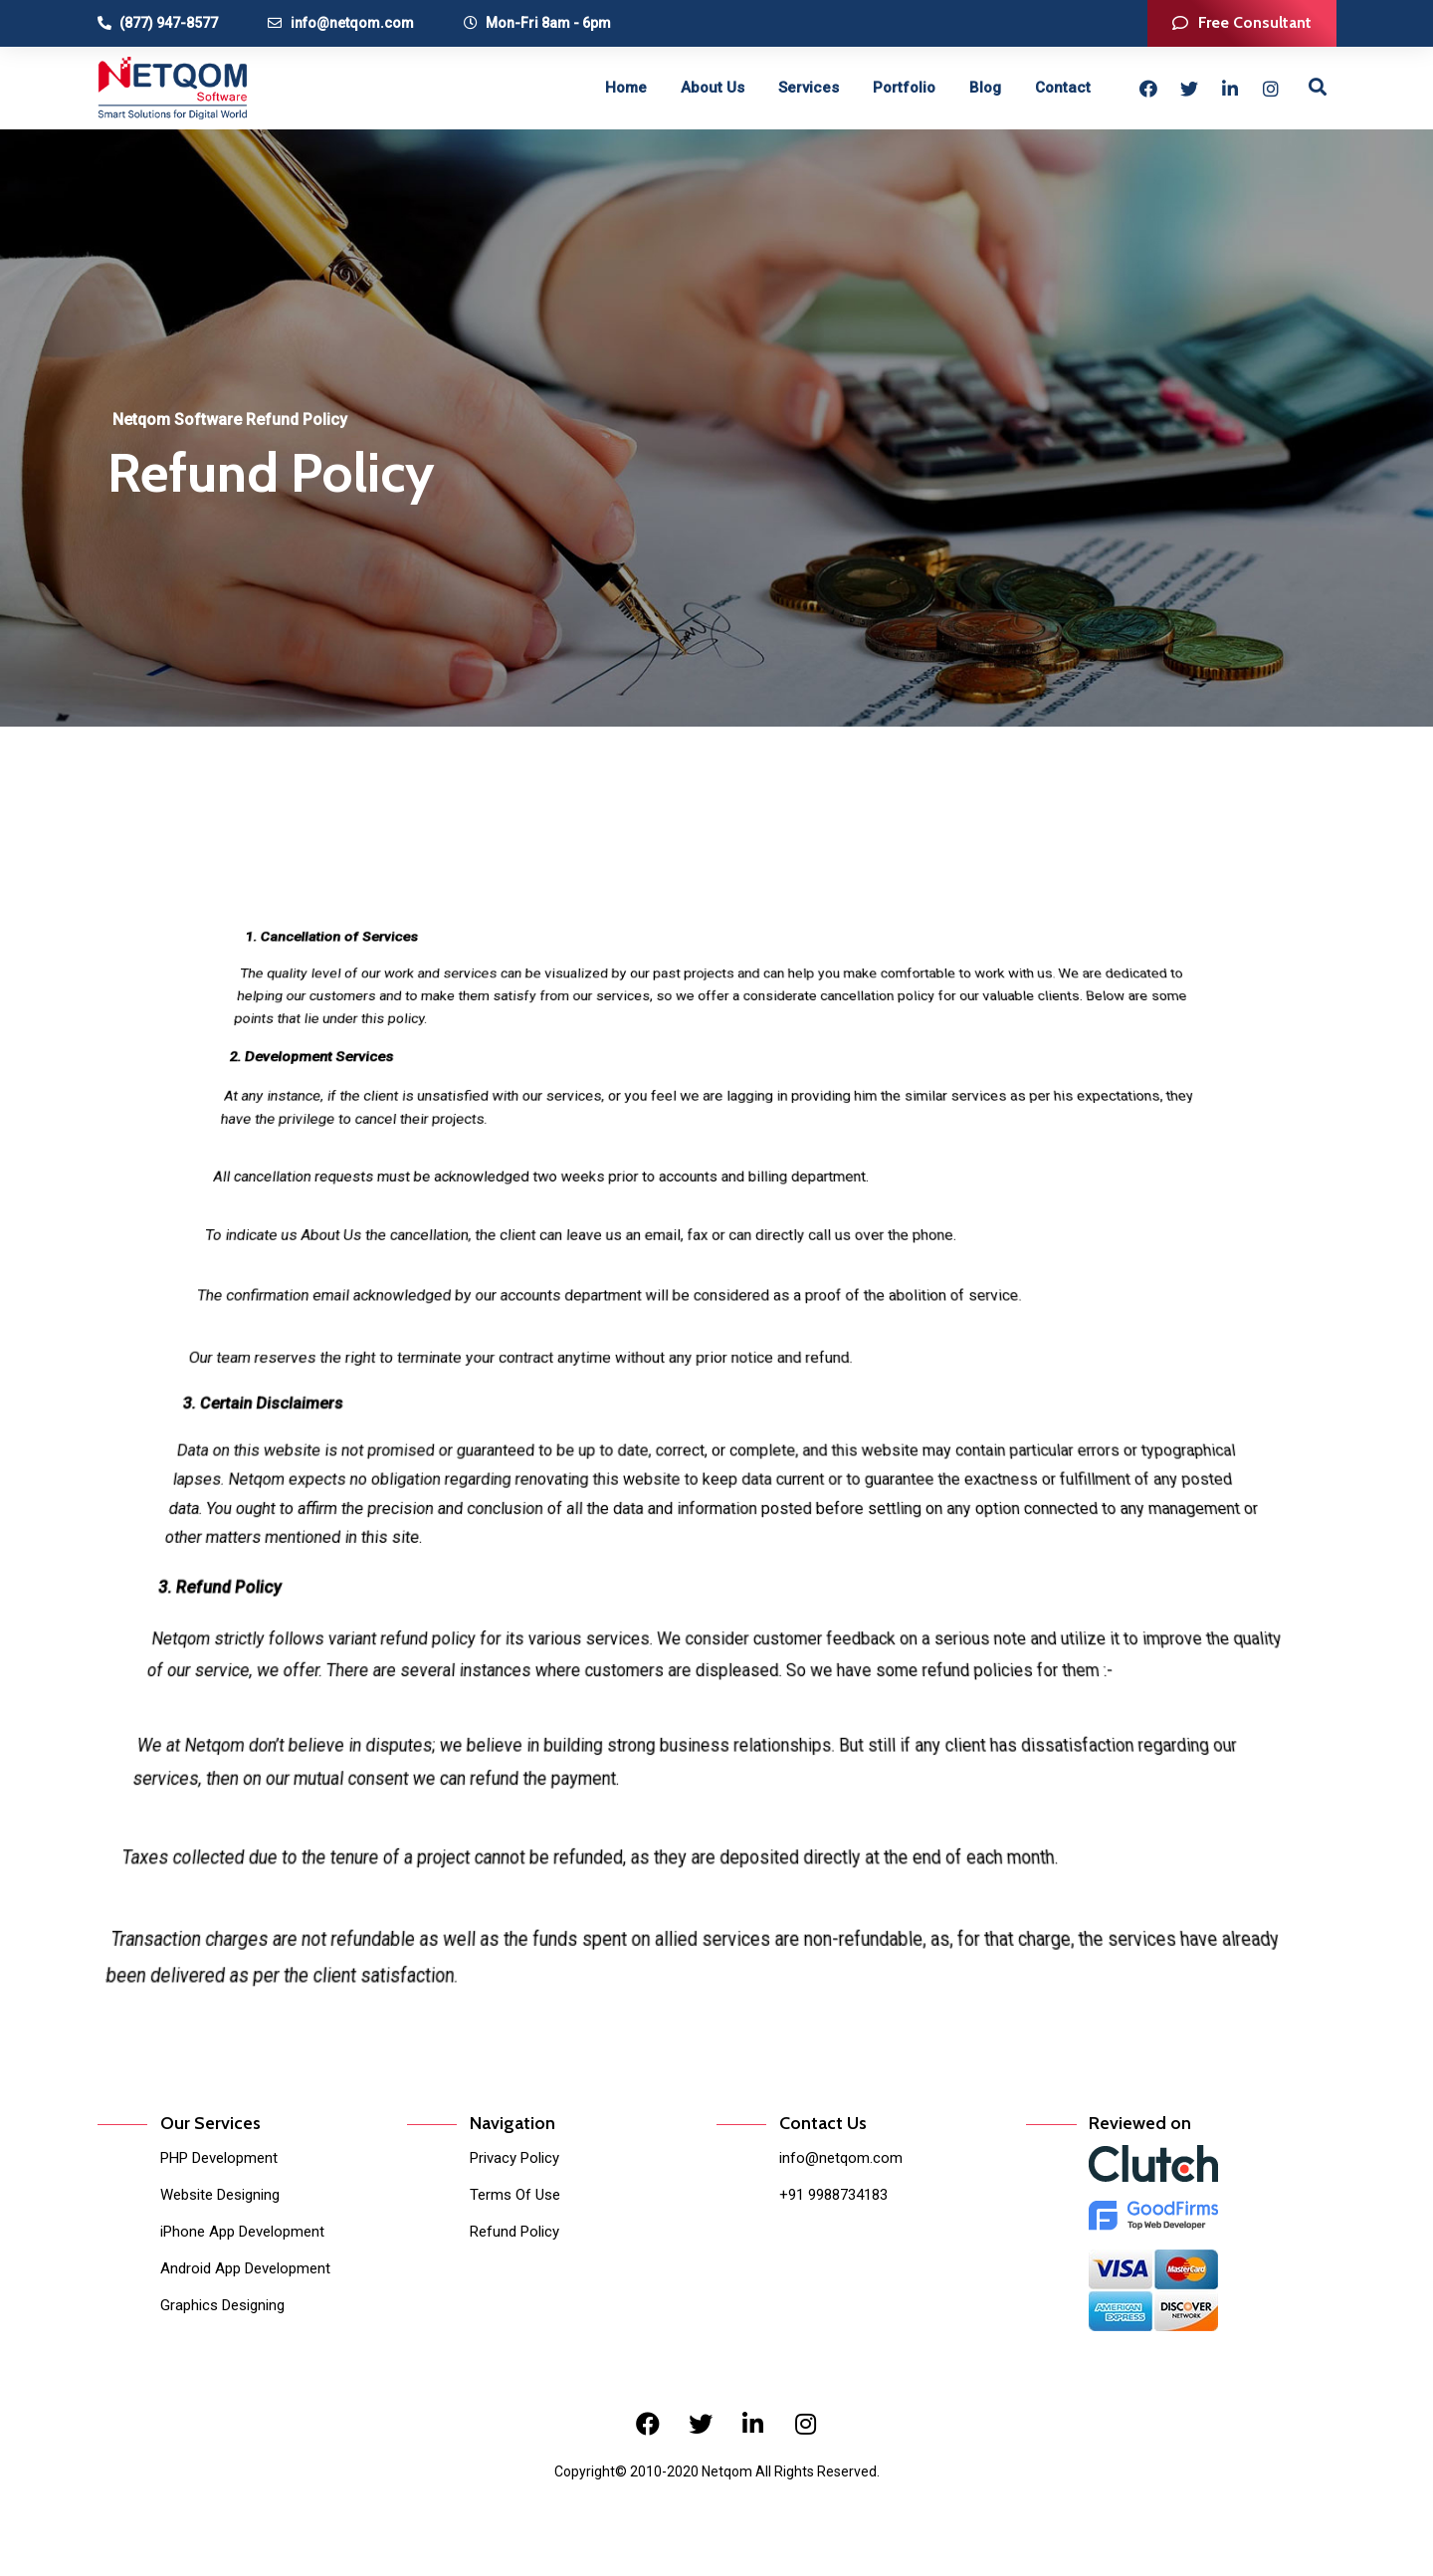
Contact (1063, 88)
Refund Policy (514, 2232)
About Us (712, 88)
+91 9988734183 (833, 2195)
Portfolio (904, 88)
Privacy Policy (514, 2158)
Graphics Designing (222, 2305)
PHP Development (219, 2158)
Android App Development (245, 2268)
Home (626, 88)
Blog (985, 88)
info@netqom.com (841, 2158)
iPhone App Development (242, 2232)
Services (808, 88)
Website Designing (220, 2195)
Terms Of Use (515, 2195)
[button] (1241, 23)
